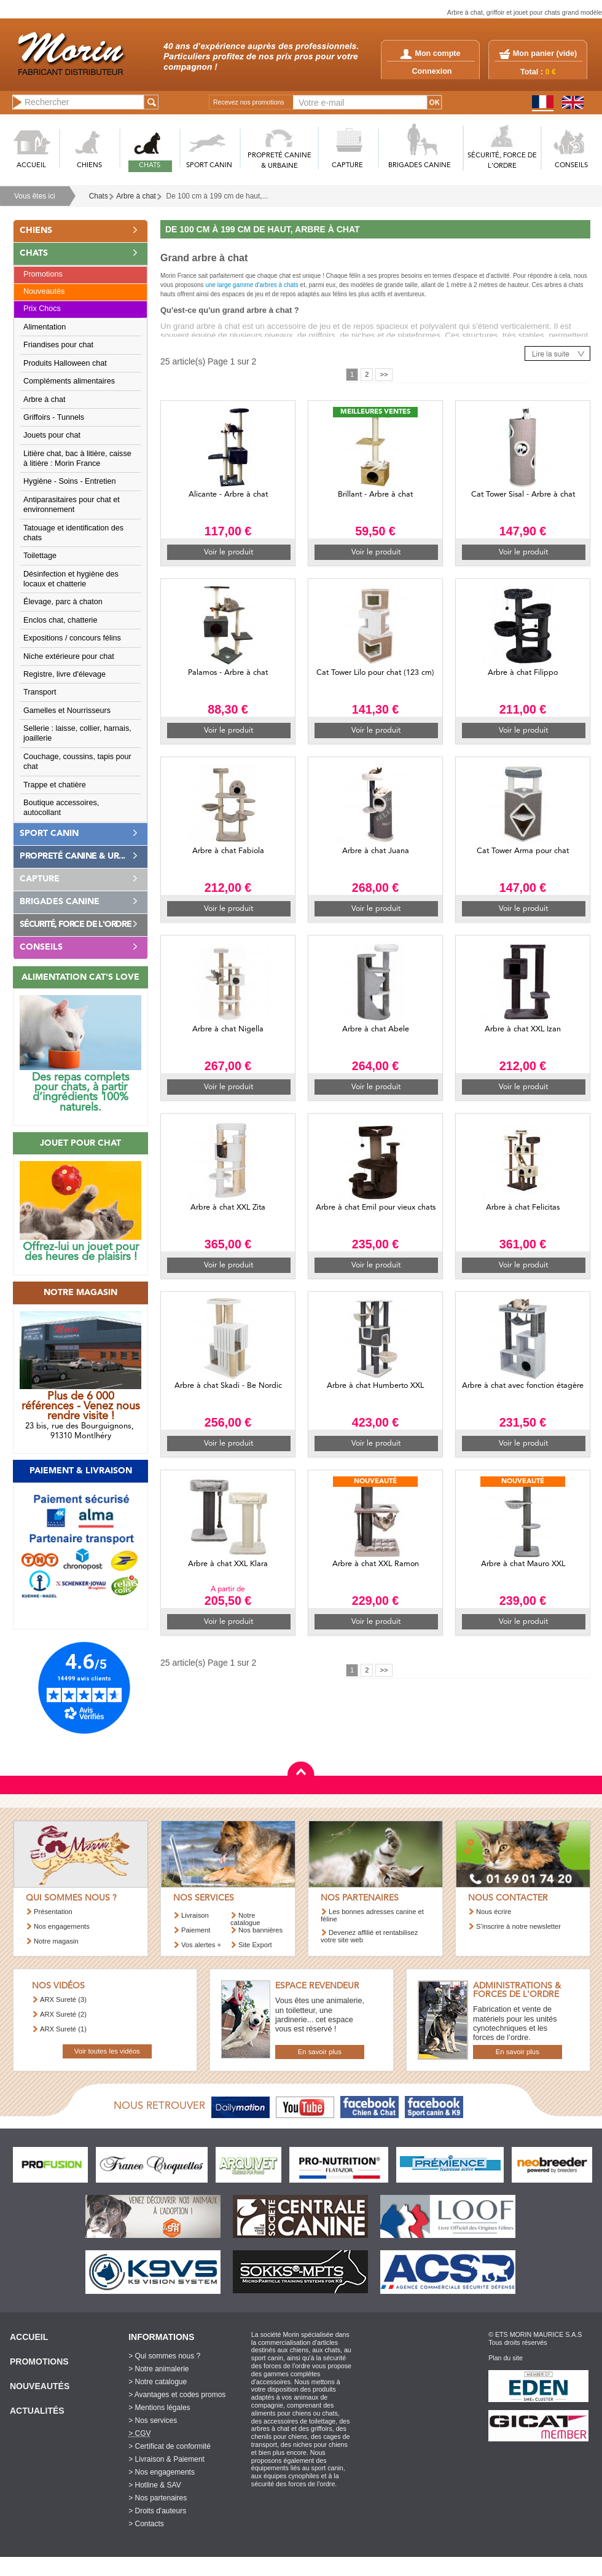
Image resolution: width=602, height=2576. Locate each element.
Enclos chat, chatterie (60, 620)
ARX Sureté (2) (63, 2014)
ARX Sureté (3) (63, 1999)
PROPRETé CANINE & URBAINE (279, 161)
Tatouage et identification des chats (73, 533)
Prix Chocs (42, 308)
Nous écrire (493, 1911)
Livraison (195, 1915)
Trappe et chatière (54, 785)
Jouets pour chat (51, 435)
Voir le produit (228, 552)
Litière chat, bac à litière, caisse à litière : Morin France (77, 458)
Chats (98, 196)
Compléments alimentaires (69, 381)
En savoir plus (320, 2051)
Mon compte (430, 53)
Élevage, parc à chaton (63, 601)
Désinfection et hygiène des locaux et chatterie (71, 579)
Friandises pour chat (58, 345)
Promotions (43, 274)
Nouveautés (43, 291)
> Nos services (152, 2420)
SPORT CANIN (209, 165)
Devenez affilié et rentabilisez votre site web (369, 1936)
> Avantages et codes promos (176, 2394)
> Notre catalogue (157, 2381)
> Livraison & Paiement (166, 2459)
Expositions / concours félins (72, 638)
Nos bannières (260, 1930)
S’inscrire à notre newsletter (518, 1926)
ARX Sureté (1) (63, 2029)
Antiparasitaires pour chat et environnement (71, 504)
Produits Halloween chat (65, 363)
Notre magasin (56, 1941)
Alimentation (44, 327)
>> (384, 374)
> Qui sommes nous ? (164, 2356)
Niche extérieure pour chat (68, 656)
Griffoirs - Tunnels (53, 417)
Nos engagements (62, 1926)
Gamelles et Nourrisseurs (67, 710)
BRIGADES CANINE (419, 165)
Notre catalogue (245, 1919)
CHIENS (89, 165)
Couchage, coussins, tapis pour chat (77, 761)
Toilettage (40, 555)
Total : (538, 72)
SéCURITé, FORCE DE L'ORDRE (502, 161)
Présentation (53, 1911)
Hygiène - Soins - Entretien (69, 481)
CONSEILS (571, 165)
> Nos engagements (161, 2472)
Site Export (255, 1944)
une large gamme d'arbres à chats (251, 285)
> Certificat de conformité (169, 2446)
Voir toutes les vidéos (107, 2051)
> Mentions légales (159, 2407)
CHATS (149, 165)
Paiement (195, 1930)
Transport (39, 692)
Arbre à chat (136, 196)
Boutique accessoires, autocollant (61, 807)
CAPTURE (347, 165)
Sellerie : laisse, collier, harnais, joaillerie (77, 733)
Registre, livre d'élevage (64, 674)
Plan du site (505, 2357)
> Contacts (146, 2523)
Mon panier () (545, 53)
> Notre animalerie (158, 2369)
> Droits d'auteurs (157, 2511)
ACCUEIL (31, 165)
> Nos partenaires (157, 2498)
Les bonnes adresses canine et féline (372, 1915)
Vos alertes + (201, 1944)
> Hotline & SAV (154, 2485)
